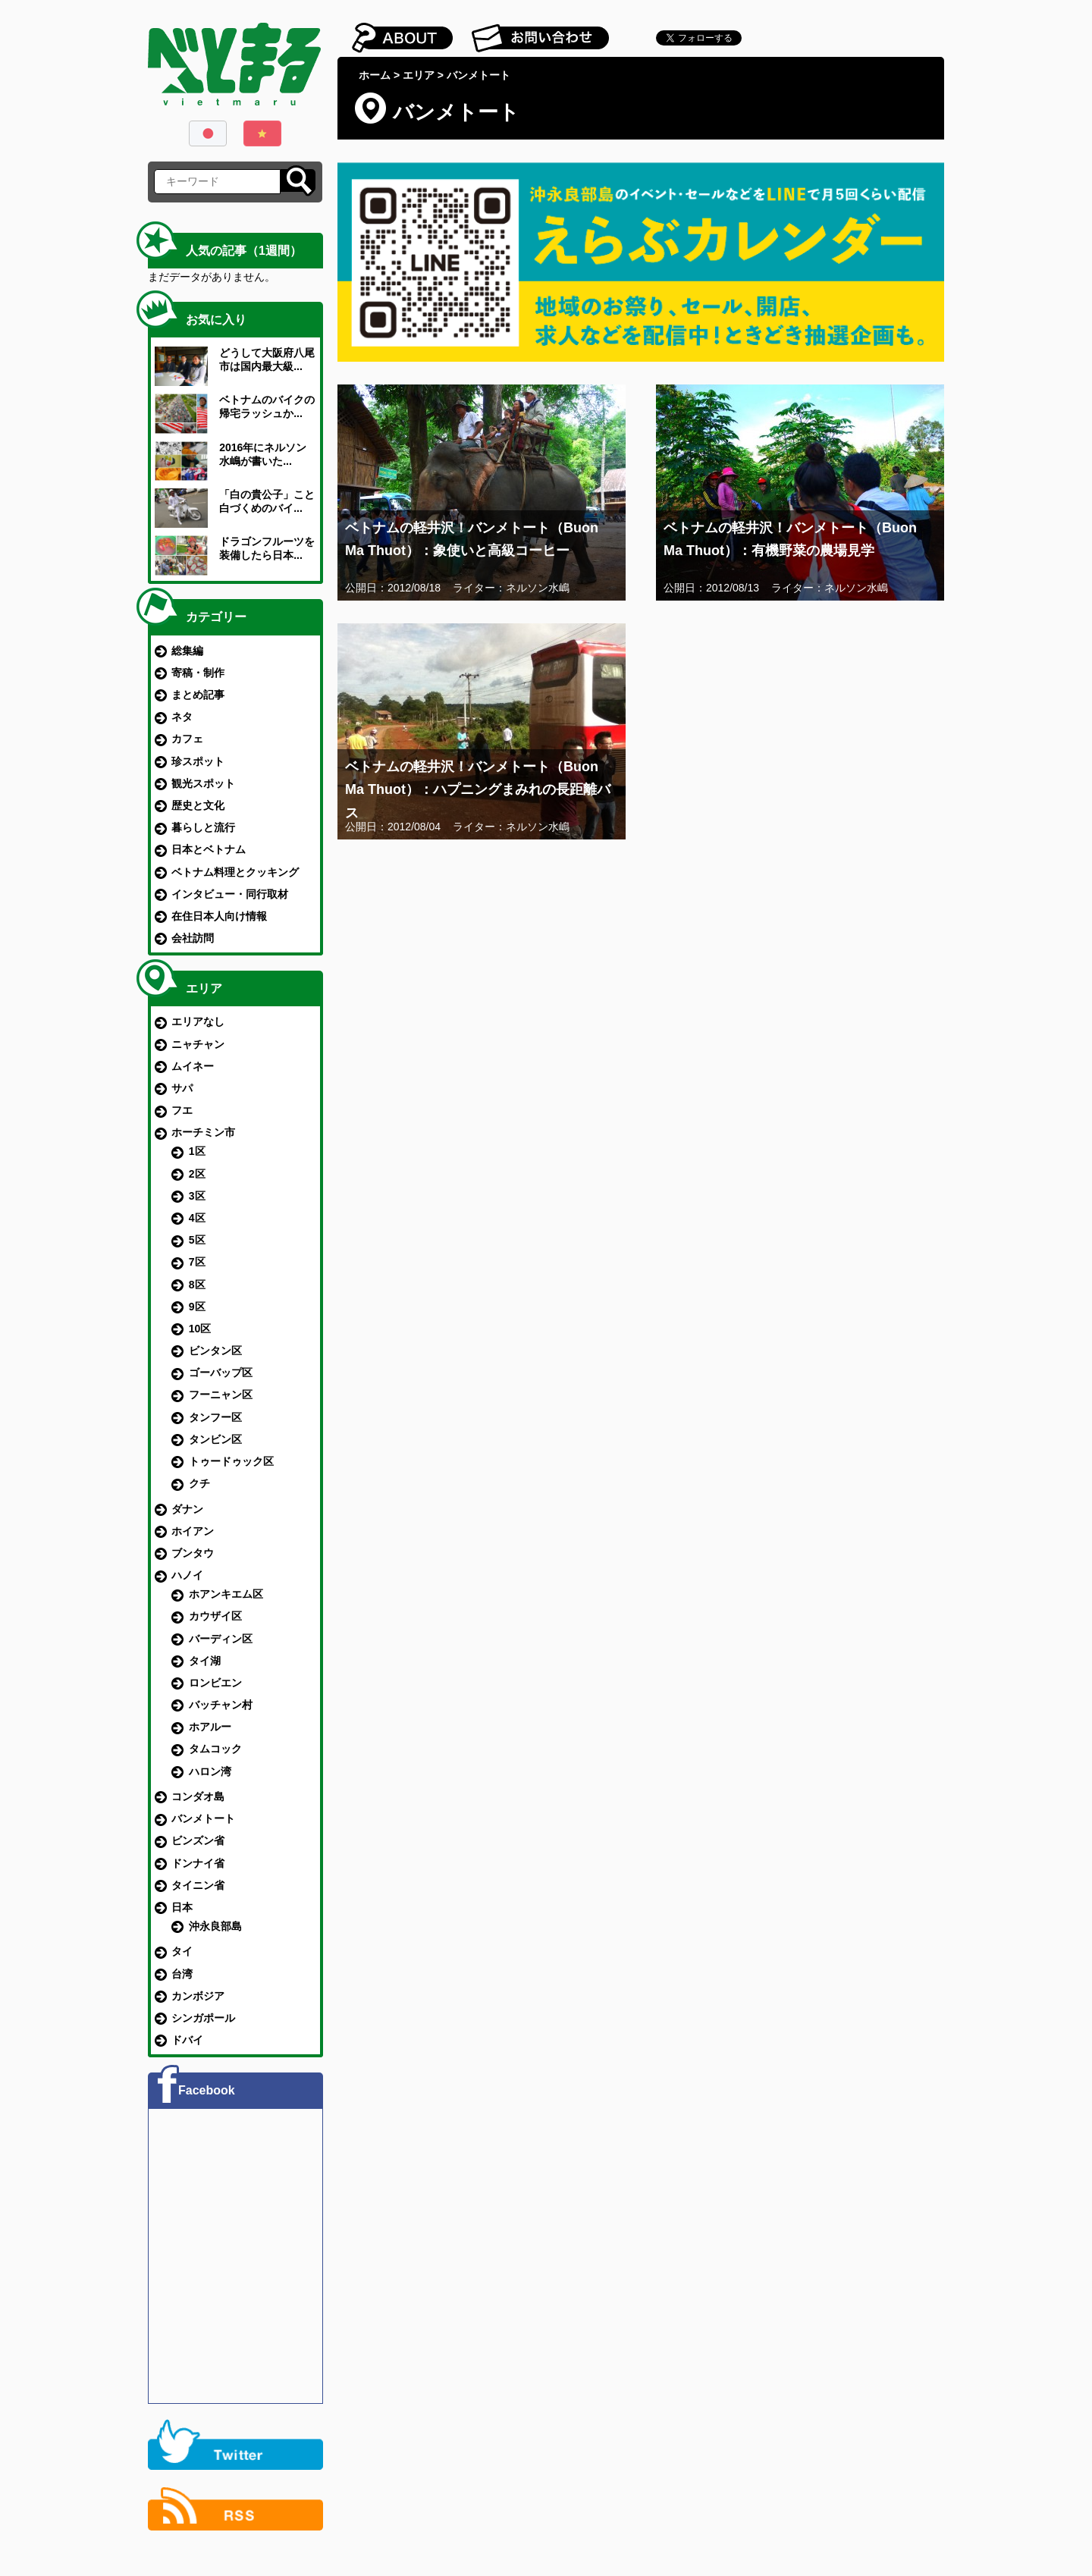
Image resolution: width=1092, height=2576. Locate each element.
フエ (182, 1110)
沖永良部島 (215, 1926)
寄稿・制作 (197, 673)
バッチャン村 (221, 1705)
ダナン (187, 1509)
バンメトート (203, 1818)
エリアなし (197, 1021)
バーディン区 (221, 1639)
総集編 (187, 651)
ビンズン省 (197, 1840)
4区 (197, 1218)
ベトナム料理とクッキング (235, 872)
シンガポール (203, 2018)
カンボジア (197, 1996)
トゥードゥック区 (231, 1461)
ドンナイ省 (197, 1863)
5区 (197, 1240)
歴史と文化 (197, 805)
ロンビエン (215, 1683)
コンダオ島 (197, 1796)
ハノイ (187, 1575)
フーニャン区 (221, 1394)
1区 (197, 1151)
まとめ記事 (197, 695)
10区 (200, 1329)
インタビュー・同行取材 (229, 894)
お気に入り (216, 319)
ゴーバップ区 (221, 1372)
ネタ (182, 717)
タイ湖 (205, 1661)
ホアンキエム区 (226, 1594)
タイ (182, 1951)
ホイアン (192, 1531)
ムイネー (192, 1066)
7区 (197, 1262)
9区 (197, 1307)
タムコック (215, 1749)
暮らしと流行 (203, 827)
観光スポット (203, 783)
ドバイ (187, 2040)
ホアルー (210, 1727)
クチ (199, 1483)
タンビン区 (215, 1439)
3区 (197, 1196)
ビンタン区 (215, 1350)
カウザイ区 (215, 1616)
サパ (182, 1088)
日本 (182, 1907)
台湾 (182, 1974)
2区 (197, 1174)
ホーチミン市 (203, 1132)
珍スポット (197, 761)
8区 (197, 1285)
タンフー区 (215, 1417)
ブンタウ (192, 1553)
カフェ (187, 739)
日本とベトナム (208, 849)
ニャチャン (197, 1044)
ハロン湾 (210, 1771)
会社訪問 (192, 938)
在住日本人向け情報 (219, 916)
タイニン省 (197, 1885)
